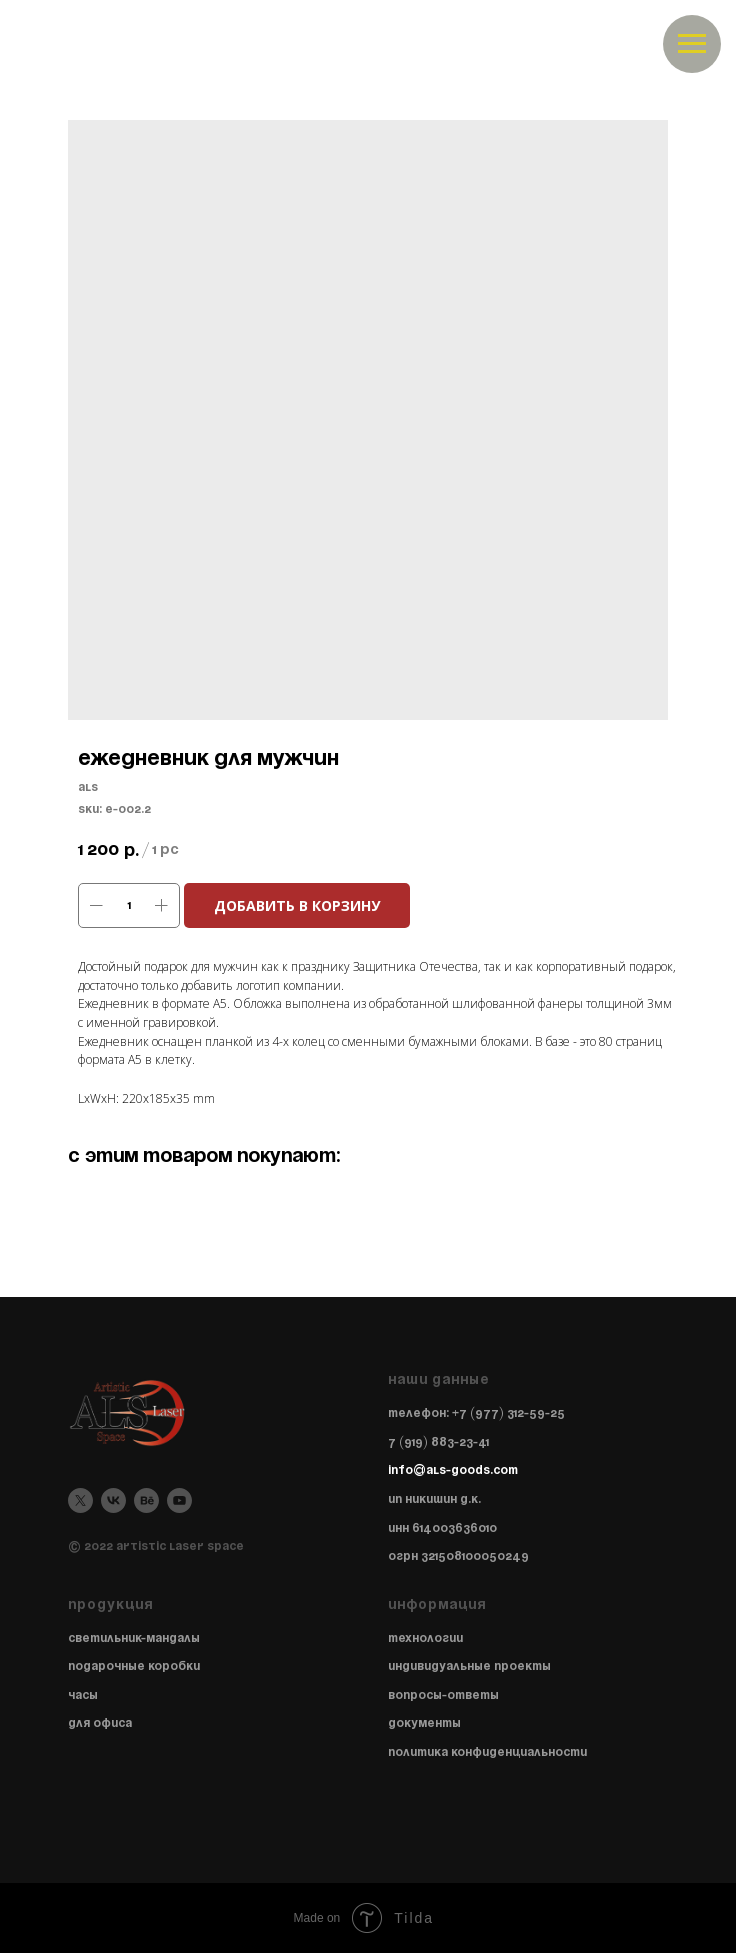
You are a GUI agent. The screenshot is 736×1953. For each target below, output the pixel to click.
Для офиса (100, 1723)
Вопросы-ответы (443, 1695)
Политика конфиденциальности (487, 1752)
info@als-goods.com (453, 1470)
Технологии (425, 1638)
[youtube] (179, 1500)
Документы (424, 1723)
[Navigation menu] (692, 44)
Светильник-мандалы (134, 1638)
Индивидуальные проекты (469, 1666)
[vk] (113, 1500)
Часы (83, 1695)
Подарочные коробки (134, 1666)
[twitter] (80, 1500)
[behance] (146, 1500)
